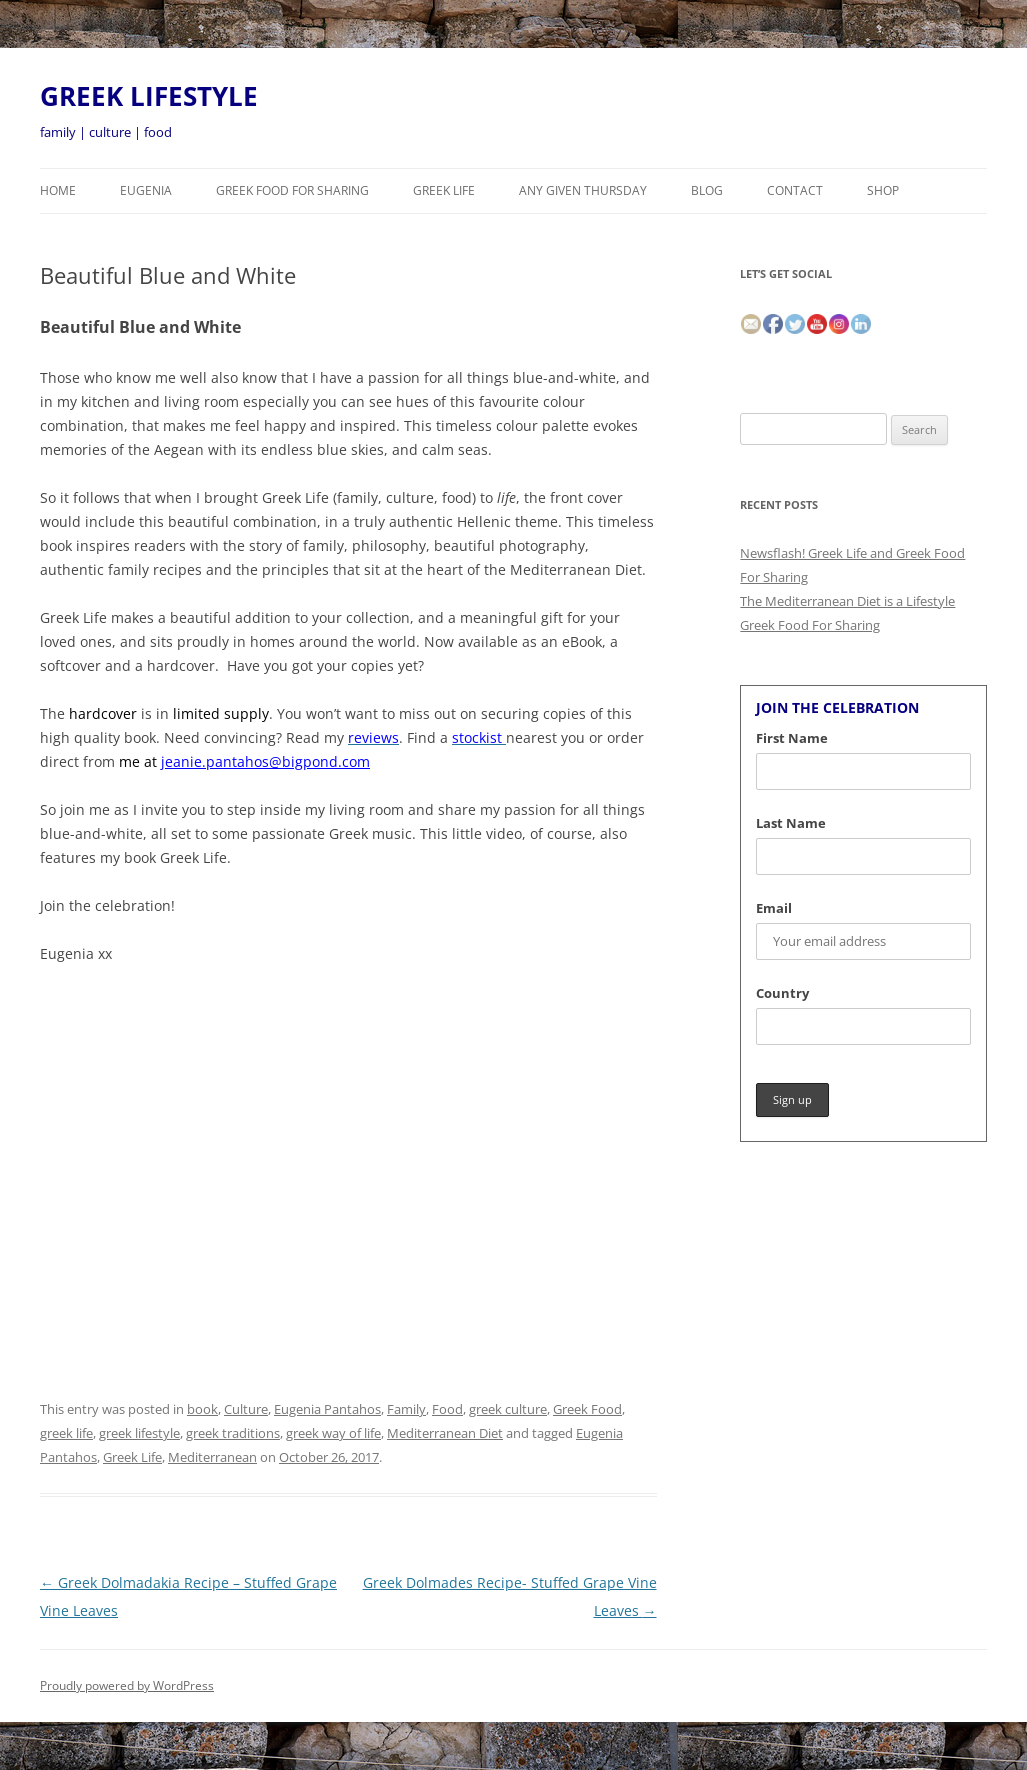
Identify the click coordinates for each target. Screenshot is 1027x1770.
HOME (58, 190)
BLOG (707, 190)
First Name (792, 738)
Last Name (791, 823)
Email (774, 908)
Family (406, 1409)
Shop (883, 190)
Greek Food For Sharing (292, 190)
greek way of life (333, 1433)
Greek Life (444, 190)
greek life (66, 1433)
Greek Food (587, 1409)
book (202, 1409)
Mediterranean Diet (445, 1433)
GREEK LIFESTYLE (149, 96)
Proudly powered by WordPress (127, 1685)
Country (782, 993)
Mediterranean (212, 1457)
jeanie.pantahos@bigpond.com (265, 761)
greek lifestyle (139, 1433)
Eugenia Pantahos (327, 1409)
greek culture (508, 1409)
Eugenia (146, 190)
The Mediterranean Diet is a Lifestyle (847, 601)
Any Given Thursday (583, 190)
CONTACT (795, 190)
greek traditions (233, 1433)
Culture (246, 1409)
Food (447, 1409)
